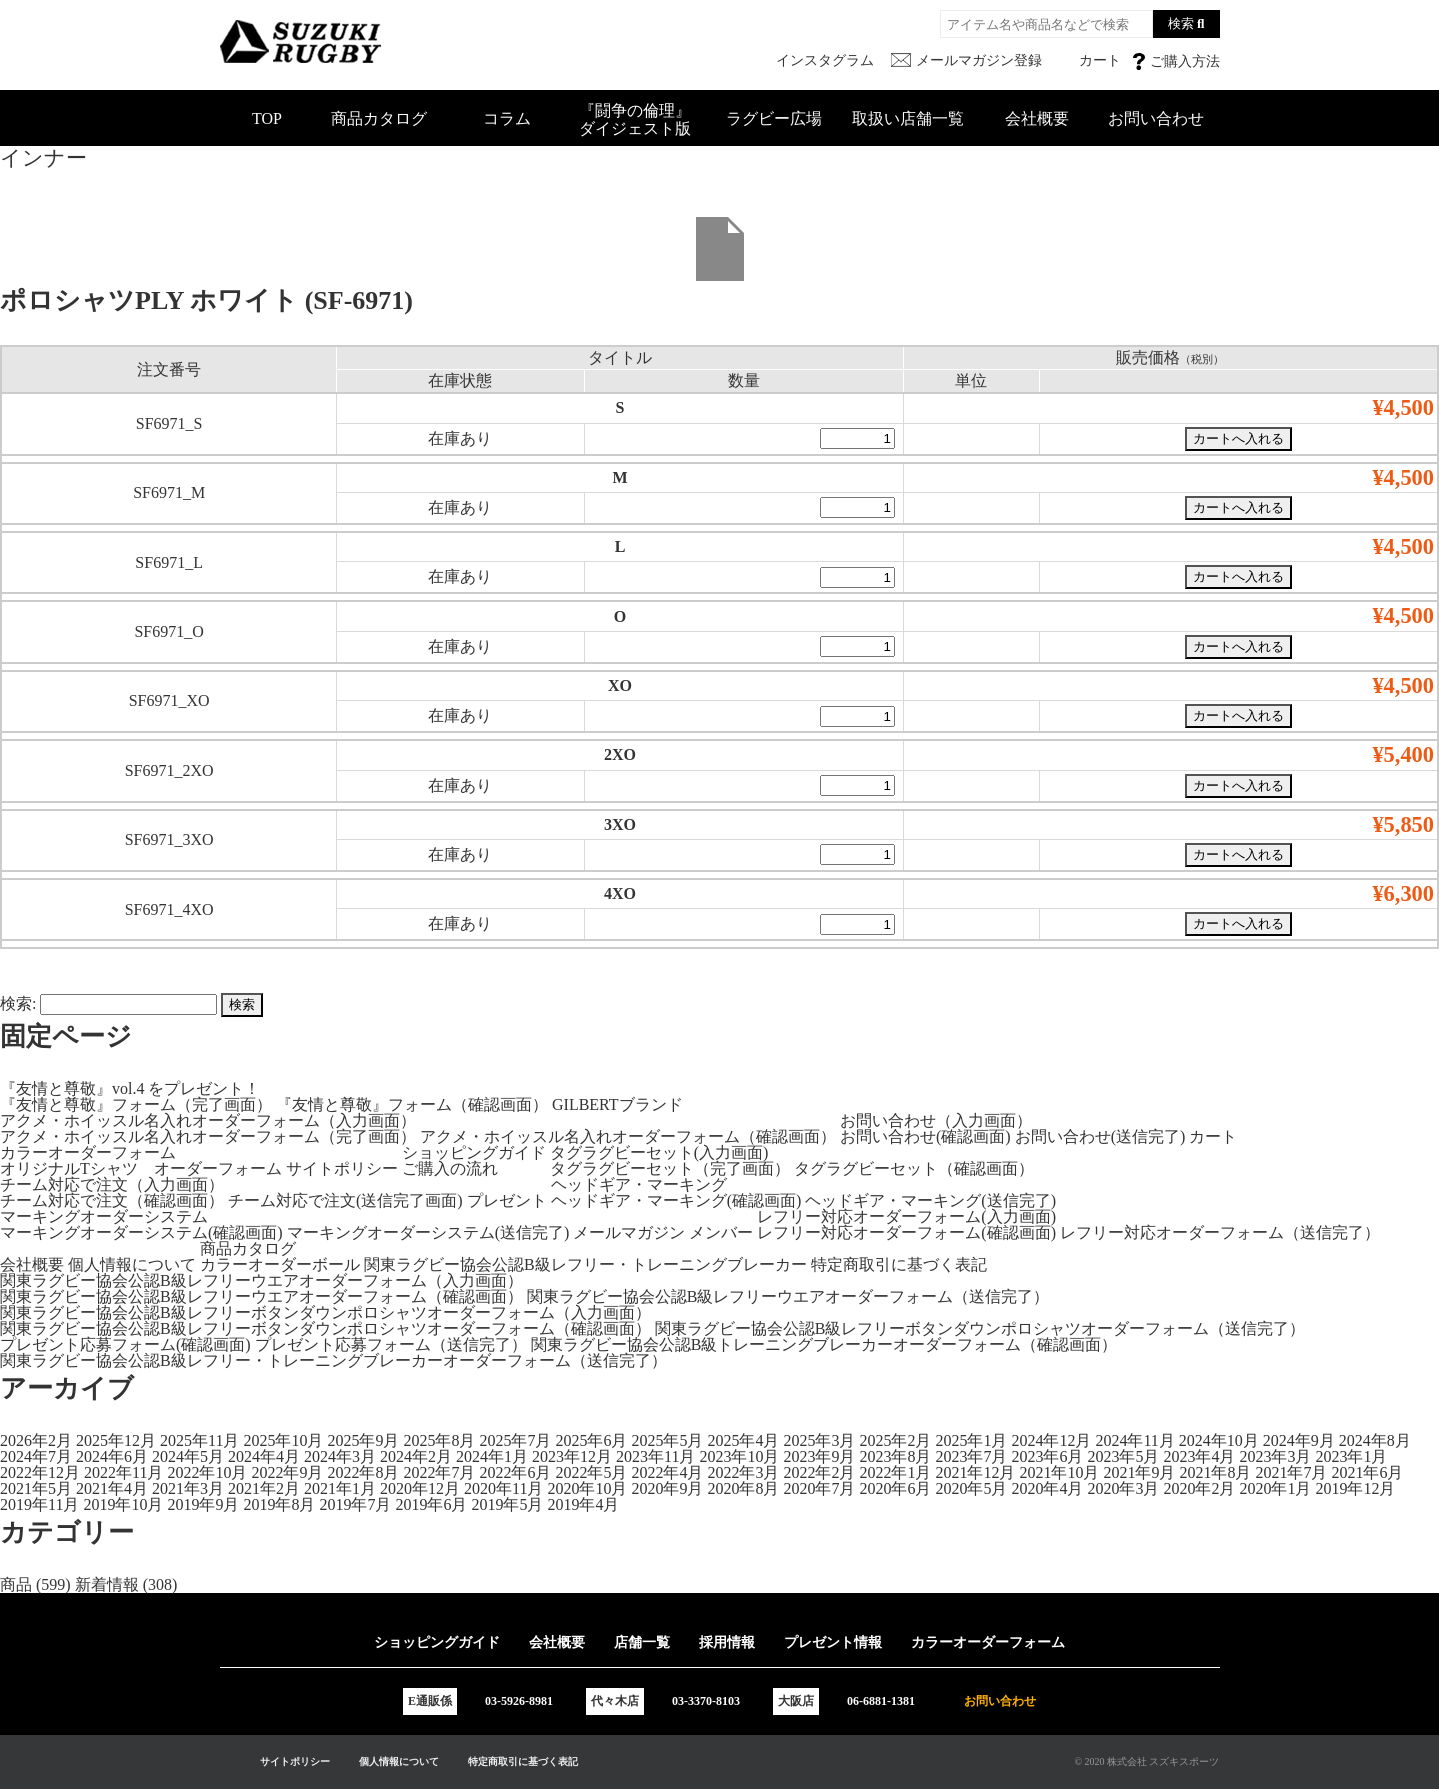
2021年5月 (36, 1488)
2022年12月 (40, 1472)
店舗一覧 (642, 1642)
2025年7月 (515, 1440)
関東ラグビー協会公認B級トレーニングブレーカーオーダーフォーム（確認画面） (824, 1344)
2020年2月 (1199, 1488)
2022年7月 (439, 1472)
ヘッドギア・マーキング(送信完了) (930, 1200)
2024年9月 (1299, 1440)
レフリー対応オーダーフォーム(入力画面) (906, 1216)
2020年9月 (667, 1488)
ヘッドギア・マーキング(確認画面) (676, 1200)
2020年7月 (819, 1488)
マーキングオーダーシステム (104, 1216)
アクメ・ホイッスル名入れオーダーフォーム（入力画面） (208, 1120)
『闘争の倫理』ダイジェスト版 (635, 119)
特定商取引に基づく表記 (899, 1264)
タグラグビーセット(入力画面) (659, 1152)
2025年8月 (439, 1440)
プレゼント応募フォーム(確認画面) (125, 1344)
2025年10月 (283, 1440)
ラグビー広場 (774, 118)
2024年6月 (112, 1456)
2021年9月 (1139, 1472)
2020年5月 (971, 1488)
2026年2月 (36, 1440)
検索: (18, 1003)
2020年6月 (895, 1488)
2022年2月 (819, 1472)
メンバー (721, 1232)
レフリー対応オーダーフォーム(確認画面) (906, 1232)
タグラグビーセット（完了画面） (670, 1168)
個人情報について (132, 1264)
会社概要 (1037, 118)
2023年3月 (1275, 1456)
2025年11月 (199, 1440)
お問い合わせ (1156, 118)
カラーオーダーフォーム (88, 1152)
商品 (16, 1584)
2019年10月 (123, 1504)
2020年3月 (1123, 1488)
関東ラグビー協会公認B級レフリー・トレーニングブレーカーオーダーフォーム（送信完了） (333, 1360)
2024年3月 (340, 1456)
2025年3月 (819, 1440)
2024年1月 (492, 1456)
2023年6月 (1047, 1456)
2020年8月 (743, 1488)
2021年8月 (1215, 1472)
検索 (1181, 23)
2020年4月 (1047, 1488)
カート (1213, 1136)
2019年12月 (1355, 1488)
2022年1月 (895, 1472)
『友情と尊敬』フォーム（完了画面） (136, 1104)
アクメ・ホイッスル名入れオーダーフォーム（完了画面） (208, 1136)
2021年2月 (264, 1488)
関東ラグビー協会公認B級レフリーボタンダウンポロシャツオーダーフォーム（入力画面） (325, 1312)
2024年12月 (1051, 1440)
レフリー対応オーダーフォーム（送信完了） (1220, 1232)
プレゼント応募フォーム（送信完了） (391, 1344)
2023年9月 (819, 1456)
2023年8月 (895, 1456)
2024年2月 (416, 1456)
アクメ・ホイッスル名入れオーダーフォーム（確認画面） (628, 1136)
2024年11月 (1134, 1440)
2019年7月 (355, 1504)
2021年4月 (112, 1488)
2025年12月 (116, 1440)
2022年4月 (667, 1472)
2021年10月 (1059, 1472)
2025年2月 (895, 1440)
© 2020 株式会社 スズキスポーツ (1146, 1761)
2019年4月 (583, 1504)
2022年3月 (743, 1472)
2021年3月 (188, 1488)
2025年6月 (591, 1440)
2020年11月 (503, 1488)
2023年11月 (655, 1456)
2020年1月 (1275, 1488)
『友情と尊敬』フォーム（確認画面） (412, 1104)
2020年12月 (420, 1488)
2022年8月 (363, 1472)
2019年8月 (279, 1504)
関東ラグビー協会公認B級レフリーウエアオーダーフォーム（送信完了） (788, 1296)
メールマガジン (629, 1232)
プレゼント (507, 1200)
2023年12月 (572, 1456)
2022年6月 (515, 1472)
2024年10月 (1219, 1440)
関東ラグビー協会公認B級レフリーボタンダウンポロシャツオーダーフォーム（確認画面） (325, 1328)
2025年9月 (363, 1440)
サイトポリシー (342, 1168)
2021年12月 (975, 1472)
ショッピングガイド (474, 1152)
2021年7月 (1291, 1472)
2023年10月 (739, 1456)
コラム (507, 118)
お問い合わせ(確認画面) (925, 1136)
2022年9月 (287, 1472)
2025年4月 (743, 1440)
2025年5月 (667, 1440)
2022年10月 (207, 1472)
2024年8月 (1375, 1440)
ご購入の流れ (450, 1168)
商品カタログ (379, 118)
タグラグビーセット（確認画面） (914, 1168)
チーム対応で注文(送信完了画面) (345, 1200)
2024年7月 (36, 1456)
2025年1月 (971, 1440)
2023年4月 (1199, 1456)
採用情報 (727, 1642)
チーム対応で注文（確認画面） (112, 1200)
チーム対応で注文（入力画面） (112, 1184)
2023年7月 (971, 1456)
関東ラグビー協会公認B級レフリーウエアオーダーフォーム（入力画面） (261, 1280)
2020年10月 (587, 1488)
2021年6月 (1367, 1472)
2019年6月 (431, 1504)
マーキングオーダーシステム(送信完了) (428, 1232)
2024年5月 (188, 1456)
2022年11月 (123, 1472)
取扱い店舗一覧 (908, 118)
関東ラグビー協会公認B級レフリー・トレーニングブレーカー (585, 1264)
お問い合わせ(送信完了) (1100, 1136)
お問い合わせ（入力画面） (936, 1120)
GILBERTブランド (617, 1104)
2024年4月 (264, 1456)
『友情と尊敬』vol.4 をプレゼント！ (130, 1088)
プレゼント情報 (833, 1642)
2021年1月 (340, 1488)
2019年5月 (507, 1504)
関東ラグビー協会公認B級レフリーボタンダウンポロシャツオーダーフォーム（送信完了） (980, 1328)
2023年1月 (1351, 1456)
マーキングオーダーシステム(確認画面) (141, 1232)
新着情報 (107, 1584)
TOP (267, 118)
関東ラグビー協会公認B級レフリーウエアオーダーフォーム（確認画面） (261, 1296)
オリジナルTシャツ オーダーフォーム (141, 1168)
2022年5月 (591, 1472)
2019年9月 (203, 1504)
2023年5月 (1123, 1456)
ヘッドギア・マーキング (639, 1184)
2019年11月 (39, 1504)
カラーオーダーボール (280, 1264)
